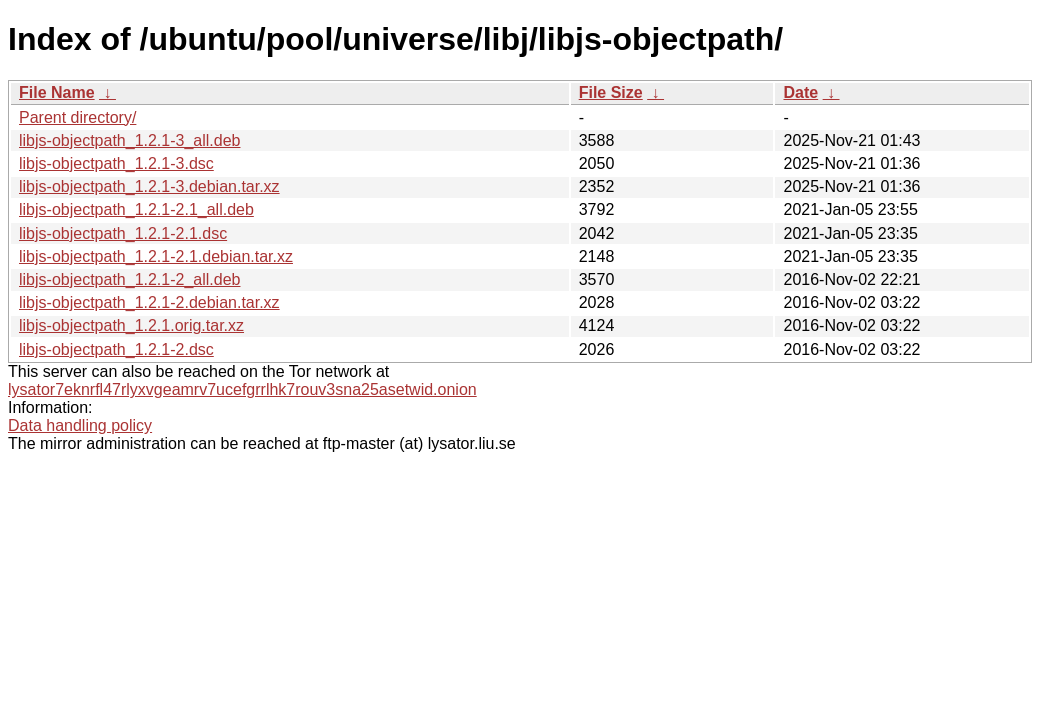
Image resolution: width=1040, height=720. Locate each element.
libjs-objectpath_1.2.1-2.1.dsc (123, 233)
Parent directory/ (77, 117)
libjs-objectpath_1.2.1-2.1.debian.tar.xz (156, 256)
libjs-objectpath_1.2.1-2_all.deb (129, 279)
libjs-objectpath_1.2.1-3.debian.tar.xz (149, 186)
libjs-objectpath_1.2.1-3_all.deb (129, 140)
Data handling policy (80, 425)
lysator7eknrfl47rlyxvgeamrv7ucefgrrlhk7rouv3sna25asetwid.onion (242, 389)
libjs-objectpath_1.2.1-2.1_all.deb (136, 209)
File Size (611, 92)
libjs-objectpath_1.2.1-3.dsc (116, 163)
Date (800, 92)
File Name (57, 92)
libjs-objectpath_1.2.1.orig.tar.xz (131, 325)
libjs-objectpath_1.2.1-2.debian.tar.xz (149, 302)
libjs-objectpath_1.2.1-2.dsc (116, 349)
